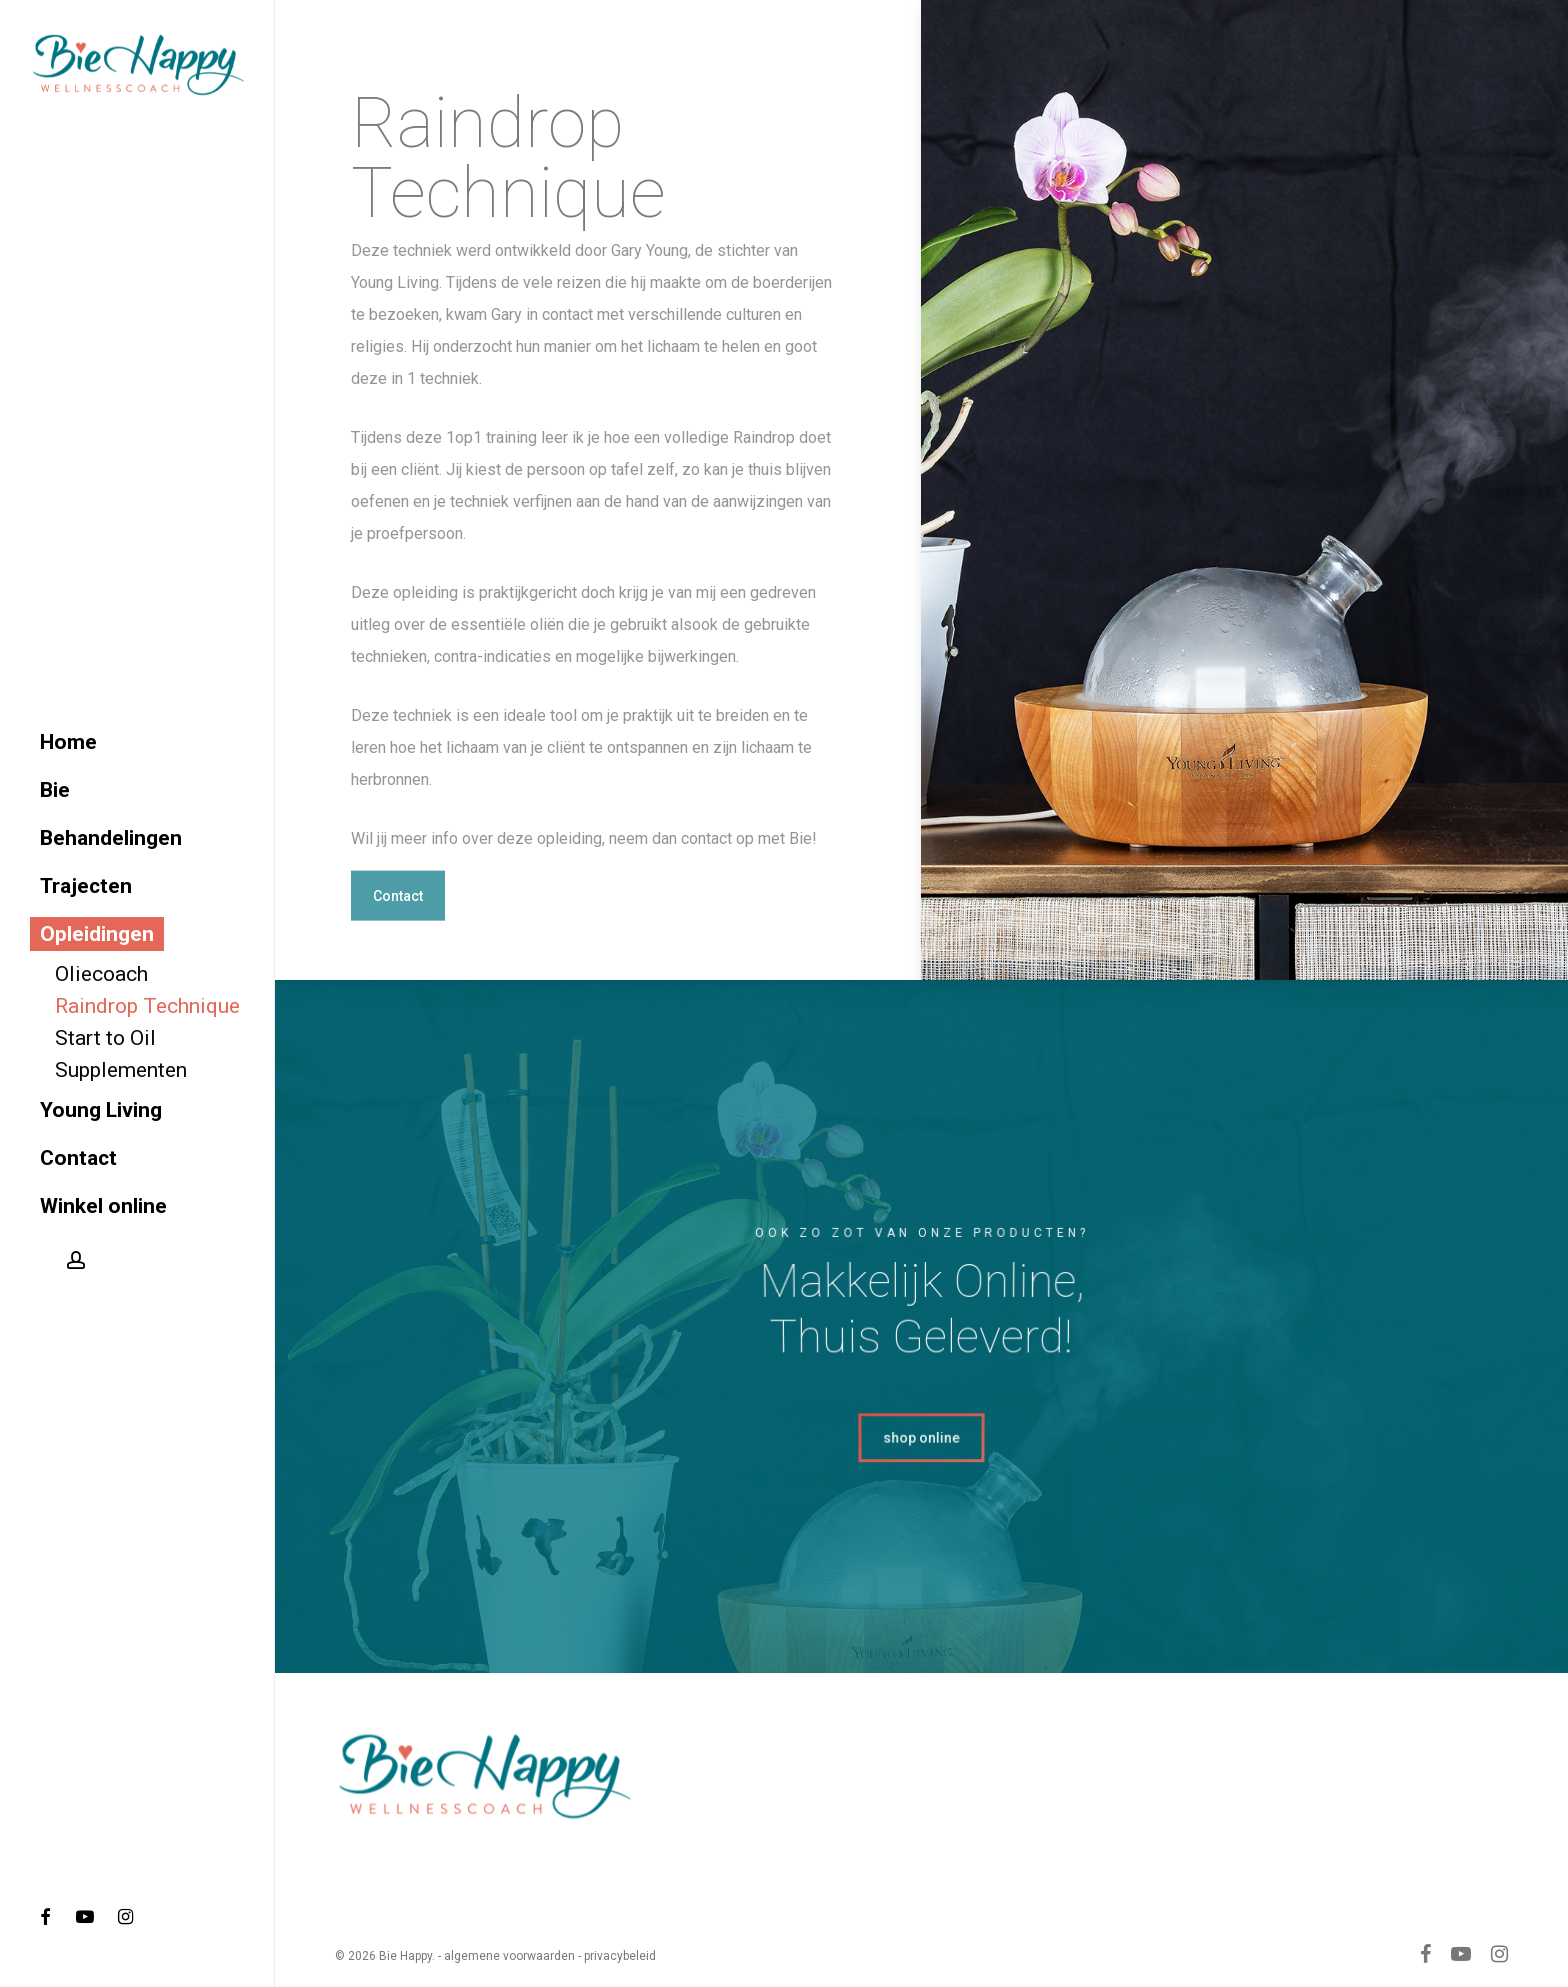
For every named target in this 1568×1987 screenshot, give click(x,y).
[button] (398, 945)
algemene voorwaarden (509, 1956)
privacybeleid (620, 1956)
